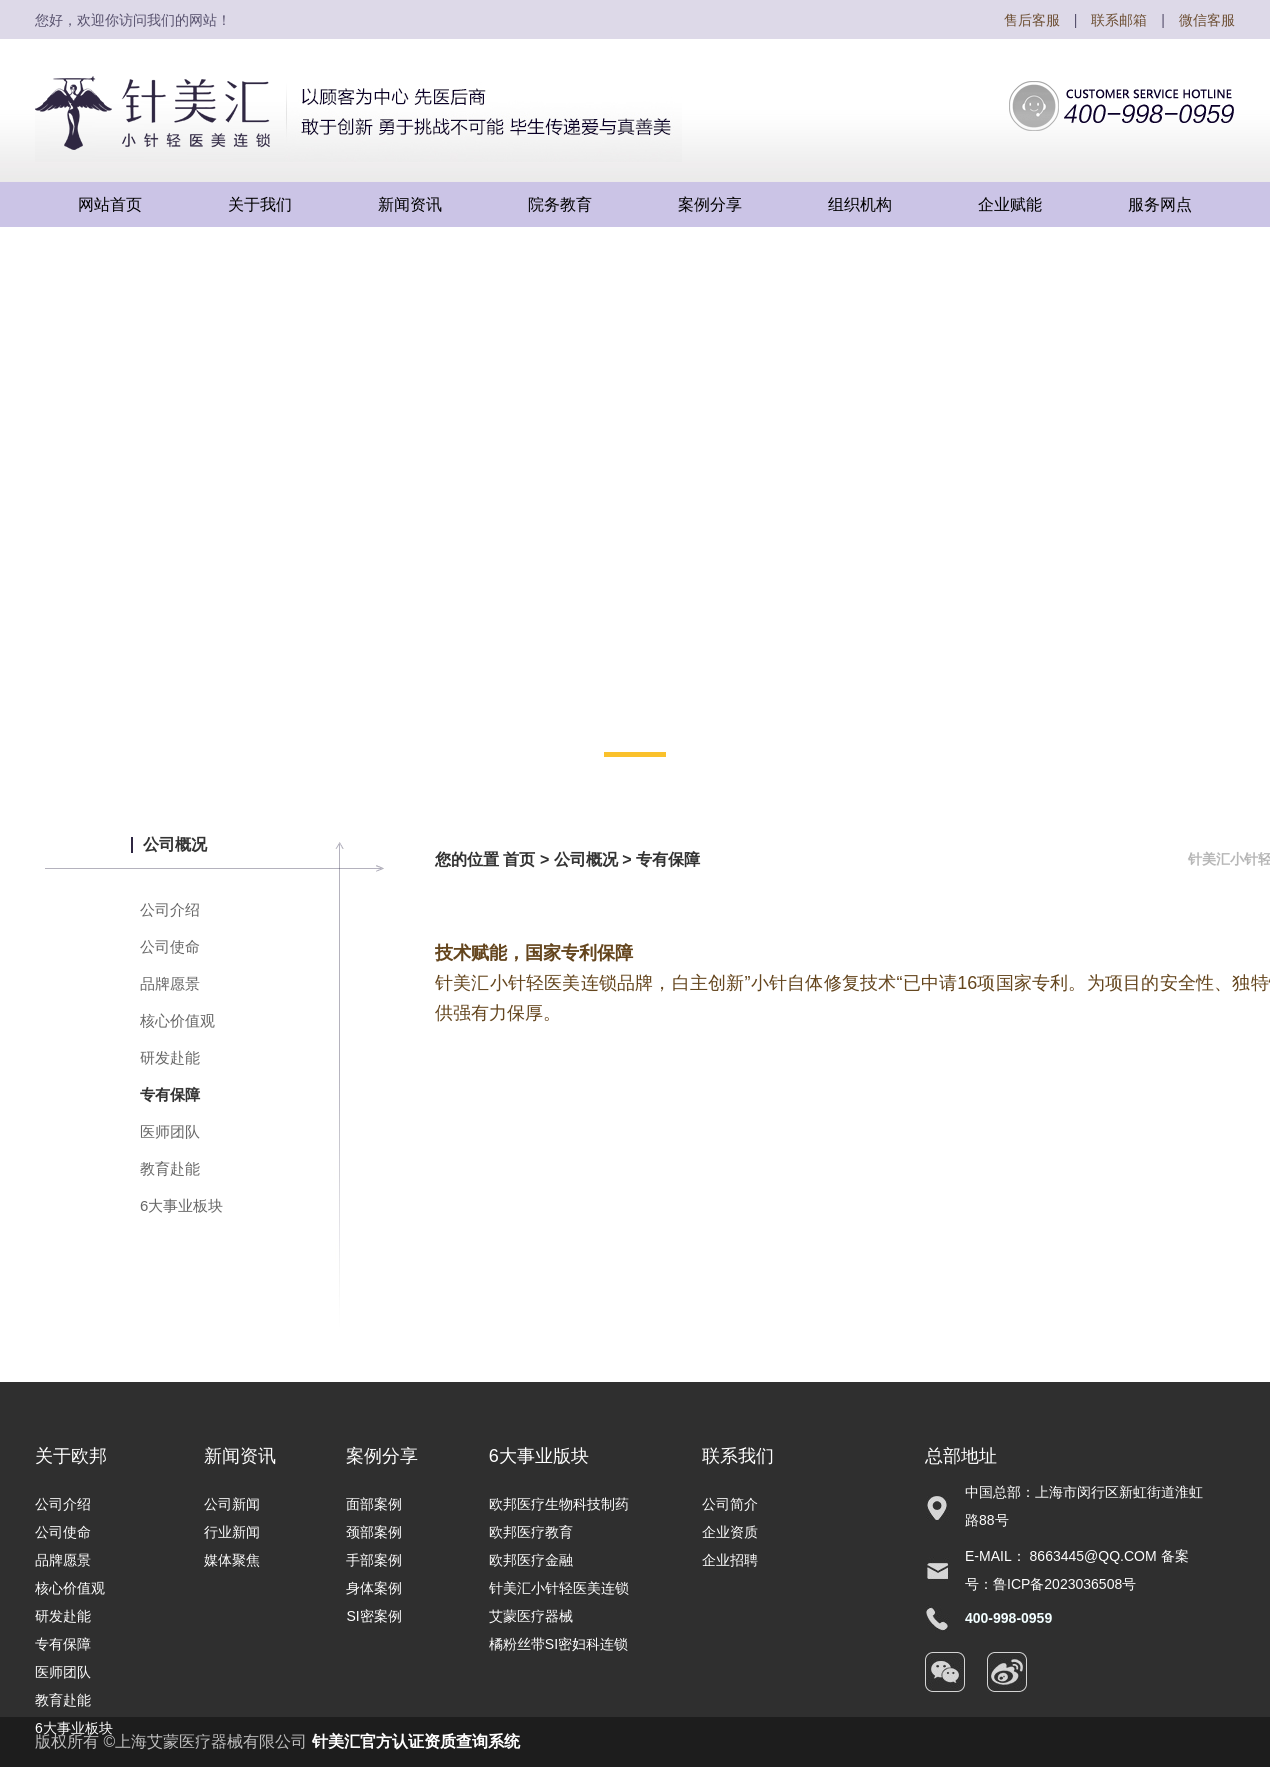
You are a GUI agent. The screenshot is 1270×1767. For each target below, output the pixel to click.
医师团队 (170, 1131)
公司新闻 (232, 1504)
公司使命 (170, 946)
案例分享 (382, 1456)
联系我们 (738, 1456)
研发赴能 (170, 1057)
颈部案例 (374, 1532)
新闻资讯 (240, 1456)
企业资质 (730, 1532)
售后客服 (1032, 20)
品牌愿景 (170, 983)
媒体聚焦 (232, 1560)
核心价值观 (177, 1020)
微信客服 (1207, 20)
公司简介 (730, 1504)
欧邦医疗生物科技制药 (559, 1504)
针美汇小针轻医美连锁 (559, 1588)
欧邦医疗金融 (531, 1560)
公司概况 (586, 859)
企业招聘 (730, 1560)
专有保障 (170, 1094)
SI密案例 (373, 1616)
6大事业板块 (181, 1205)
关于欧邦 (71, 1456)
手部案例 (374, 1560)
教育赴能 (170, 1168)
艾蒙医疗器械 (531, 1616)
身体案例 (374, 1588)
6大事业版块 (539, 1456)
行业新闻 (232, 1532)
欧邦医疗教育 (531, 1532)
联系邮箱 (1119, 20)
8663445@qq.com (1093, 1556)
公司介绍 (170, 909)
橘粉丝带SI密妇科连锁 (558, 1644)
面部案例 (374, 1504)
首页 (519, 859)
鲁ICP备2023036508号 (1064, 1584)
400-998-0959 (1008, 1618)
